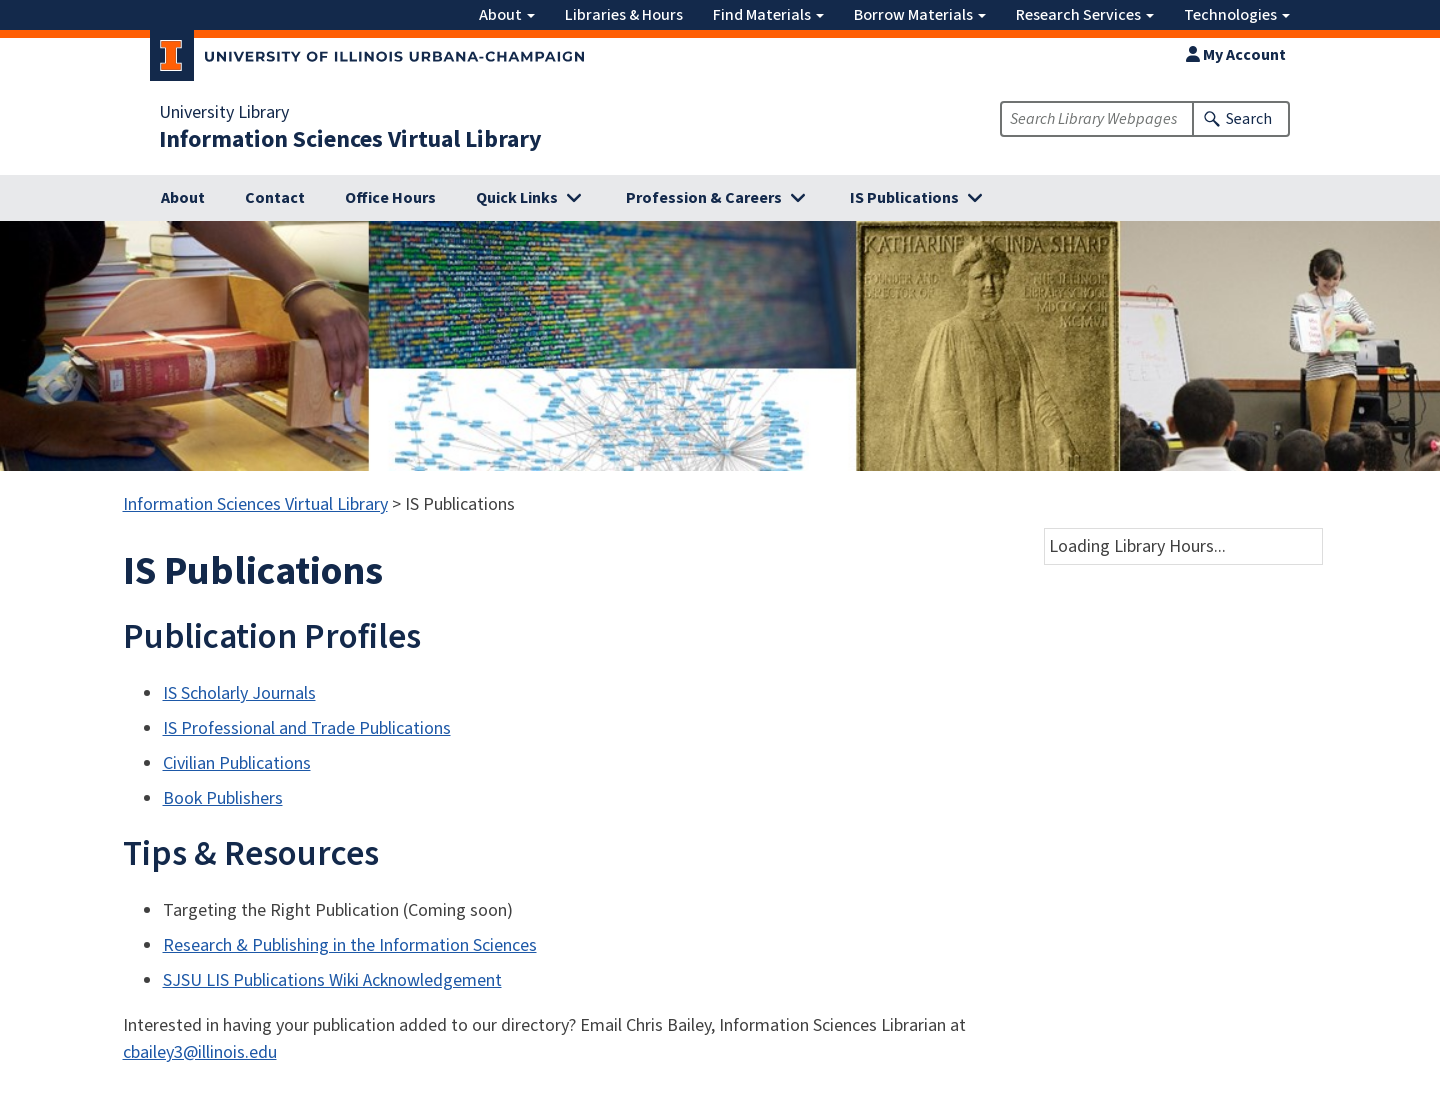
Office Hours (390, 198)
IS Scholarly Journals (239, 693)
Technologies (1237, 15)
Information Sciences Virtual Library (350, 140)
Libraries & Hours (624, 15)
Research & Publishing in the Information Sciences (350, 945)
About (507, 15)
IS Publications (904, 198)
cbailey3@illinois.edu (200, 1052)
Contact (275, 198)
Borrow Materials (920, 15)
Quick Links (517, 198)
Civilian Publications (237, 763)
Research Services (1085, 15)
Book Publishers (223, 798)
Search (1249, 119)
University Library (224, 113)
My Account (1236, 55)
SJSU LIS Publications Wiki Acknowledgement (332, 980)
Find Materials (768, 15)
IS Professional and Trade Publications (307, 728)
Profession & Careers (704, 198)
